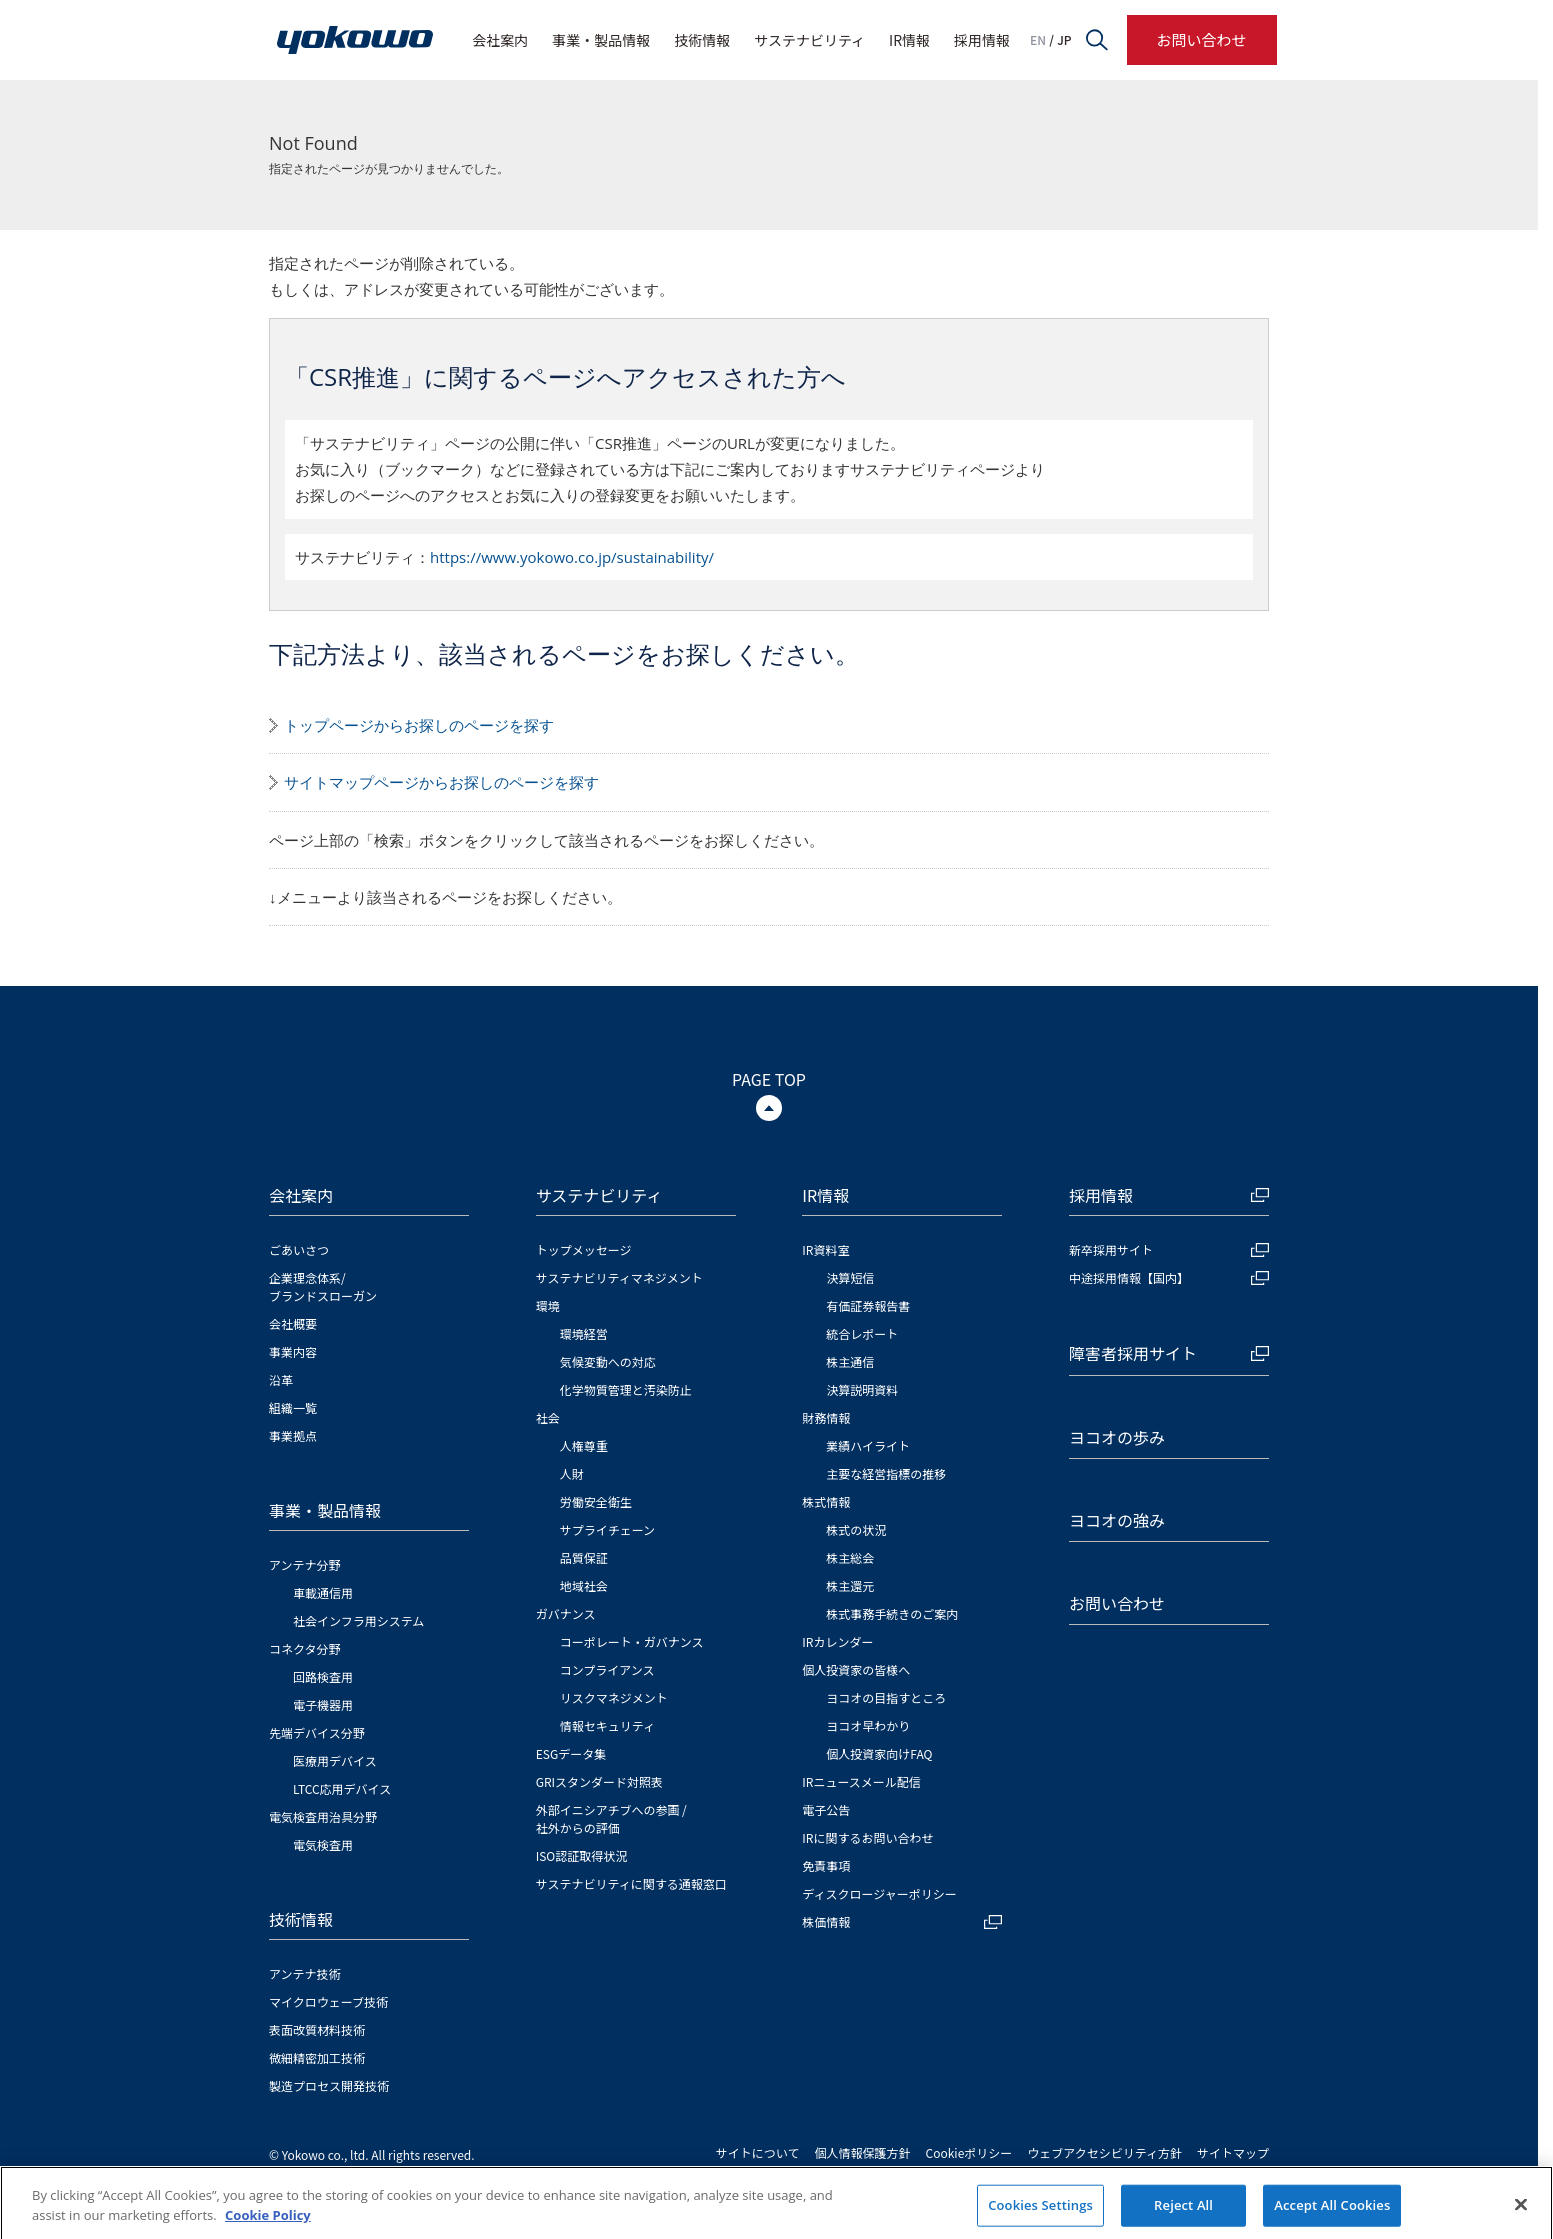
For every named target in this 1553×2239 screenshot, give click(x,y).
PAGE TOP (769, 1079)
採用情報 (982, 40)
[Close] (1521, 2217)
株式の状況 (856, 1529)
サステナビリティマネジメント (619, 1277)
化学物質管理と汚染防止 (626, 1389)
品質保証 (584, 1557)
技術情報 (702, 40)
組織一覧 (293, 1407)
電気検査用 (323, 1844)
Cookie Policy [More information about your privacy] (268, 2227)
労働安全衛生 (596, 1501)
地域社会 (584, 1585)
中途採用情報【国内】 (1169, 1277)
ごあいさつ (299, 1249)
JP (1064, 40)
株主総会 (850, 1557)
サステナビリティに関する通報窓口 (631, 1883)
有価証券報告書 (868, 1305)
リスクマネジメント (614, 1697)
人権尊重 (584, 1445)
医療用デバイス (335, 1760)
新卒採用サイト (1169, 1249)
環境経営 (584, 1333)
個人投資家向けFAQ (879, 1753)
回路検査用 (323, 1676)
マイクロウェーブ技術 (328, 2001)
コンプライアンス (607, 1669)
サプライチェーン (607, 1529)
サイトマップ (1233, 2152)
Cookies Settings (1040, 2217)
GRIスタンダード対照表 (599, 1781)
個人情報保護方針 (863, 2152)
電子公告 (826, 1809)
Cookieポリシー (969, 2152)
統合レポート (862, 1333)
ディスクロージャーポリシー (879, 1893)
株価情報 (902, 1921)
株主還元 (850, 1585)
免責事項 (826, 1865)
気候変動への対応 (608, 1361)
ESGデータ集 (571, 1753)
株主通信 (850, 1361)
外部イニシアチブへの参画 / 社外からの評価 (611, 1818)
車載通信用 (323, 1592)
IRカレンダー (837, 1641)
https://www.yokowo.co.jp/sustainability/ (572, 557)
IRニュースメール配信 (861, 1781)
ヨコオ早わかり (868, 1725)
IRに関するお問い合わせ (867, 1837)
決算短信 (850, 1277)
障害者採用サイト (1169, 1353)
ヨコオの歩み (1117, 1437)
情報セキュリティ (607, 1725)
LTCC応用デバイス (342, 1788)
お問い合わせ (1201, 39)
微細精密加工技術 (317, 2057)
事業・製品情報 (601, 40)
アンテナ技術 (305, 1973)
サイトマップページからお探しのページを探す (441, 782)
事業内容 (293, 1351)
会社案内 (500, 40)
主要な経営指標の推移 (886, 1473)
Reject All (1183, 2217)
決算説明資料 (862, 1389)
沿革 (281, 1379)
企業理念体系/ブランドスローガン (323, 1286)
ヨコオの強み (1117, 1520)
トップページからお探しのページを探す (419, 725)
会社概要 (293, 1323)
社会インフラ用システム (358, 1620)
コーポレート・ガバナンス (632, 1641)
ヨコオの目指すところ (886, 1697)
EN (1038, 40)
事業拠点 (293, 1435)
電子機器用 (323, 1704)
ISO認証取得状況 (582, 1855)
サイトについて (758, 2152)
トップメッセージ (584, 1249)
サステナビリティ (809, 40)
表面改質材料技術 (317, 2029)
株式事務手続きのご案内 (892, 1613)
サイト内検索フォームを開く (1097, 40)
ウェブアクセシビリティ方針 (1104, 2152)
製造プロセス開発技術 (329, 2085)
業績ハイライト (868, 1445)
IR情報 (909, 40)
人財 (572, 1473)
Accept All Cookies (1332, 2217)
